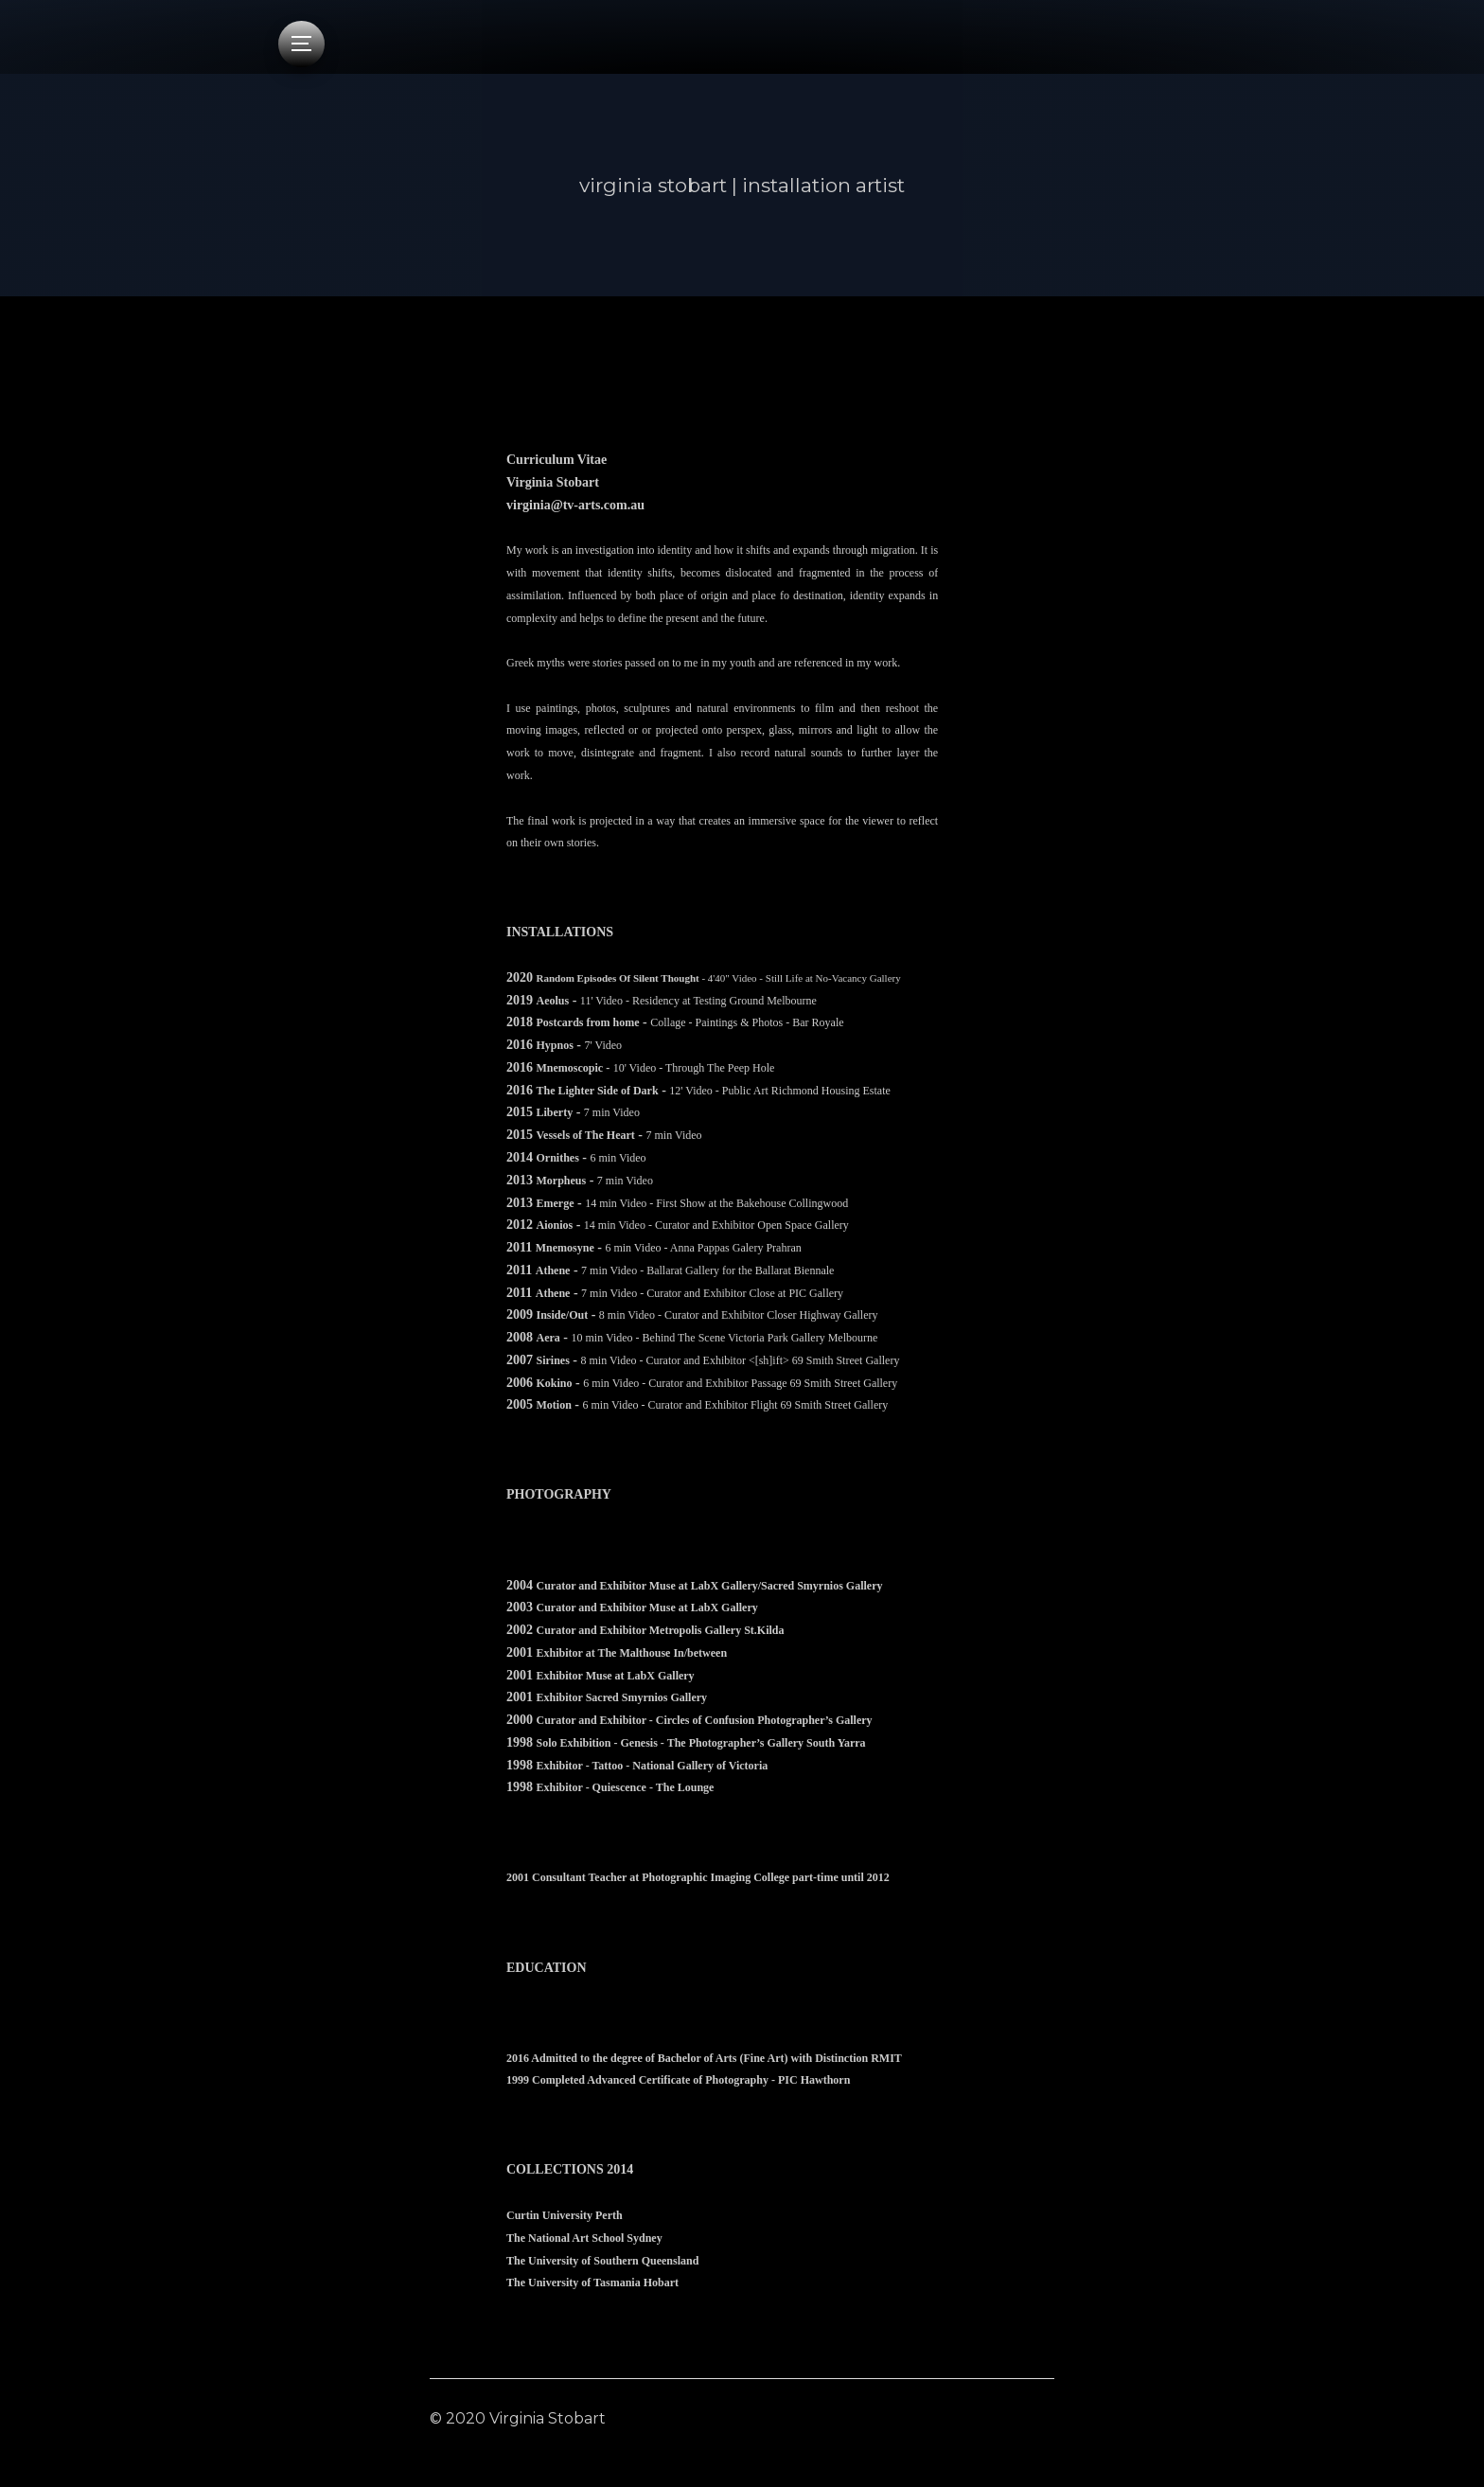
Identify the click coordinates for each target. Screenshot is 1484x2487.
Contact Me (1010, 2418)
